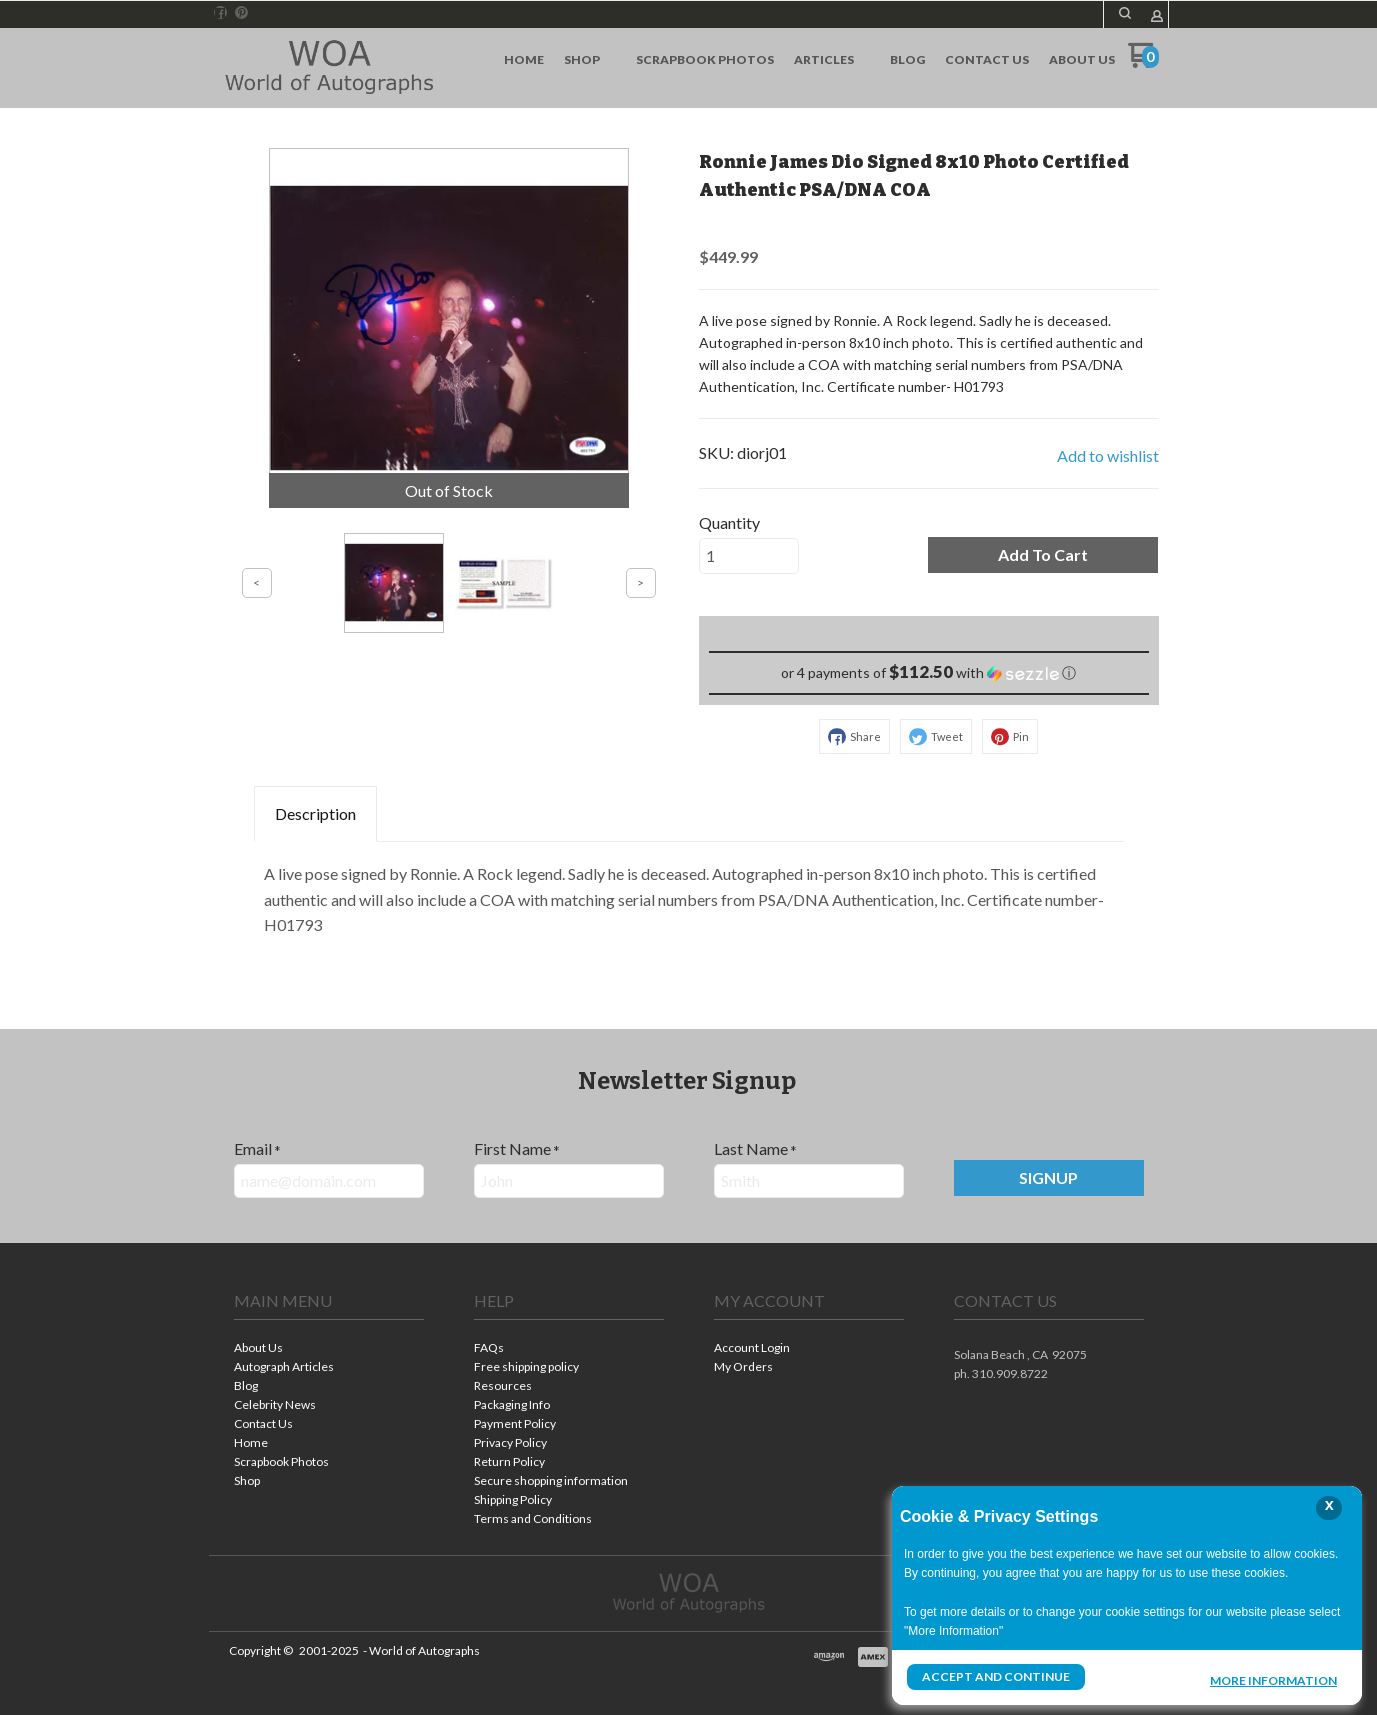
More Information (1273, 1679)
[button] (1043, 555)
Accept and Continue (996, 1676)
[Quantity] (749, 556)
